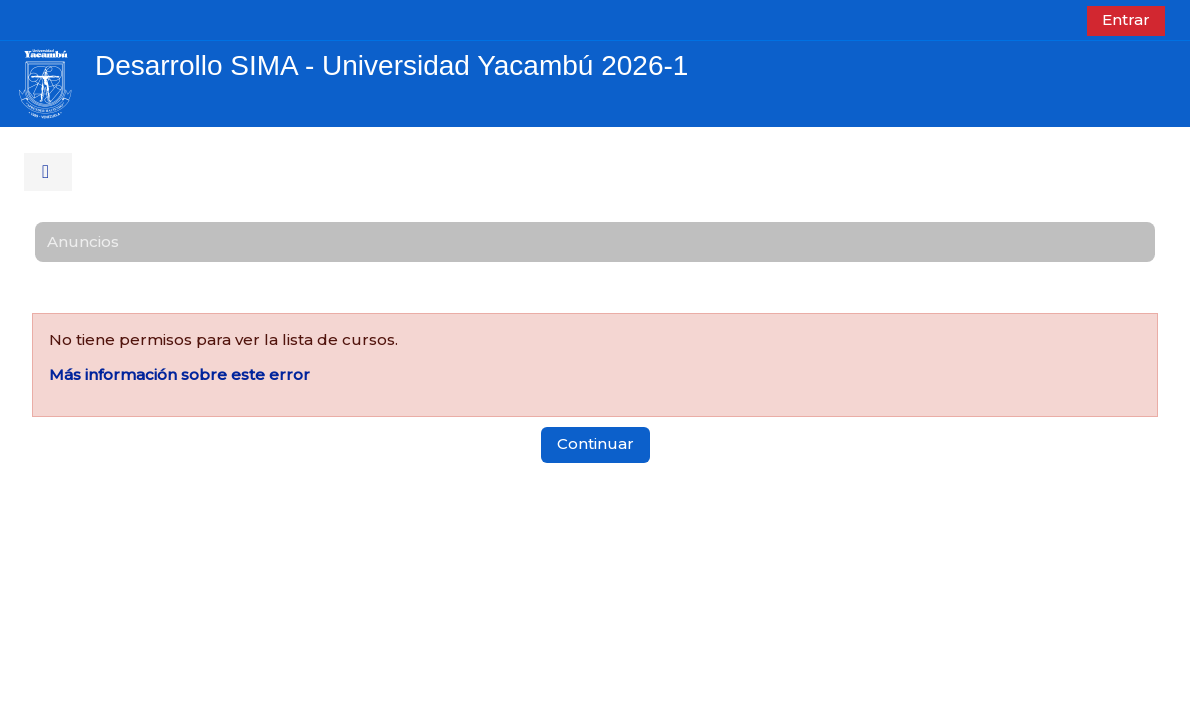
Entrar (1126, 19)
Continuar (595, 443)
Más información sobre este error (179, 374)
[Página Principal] (45, 82)
